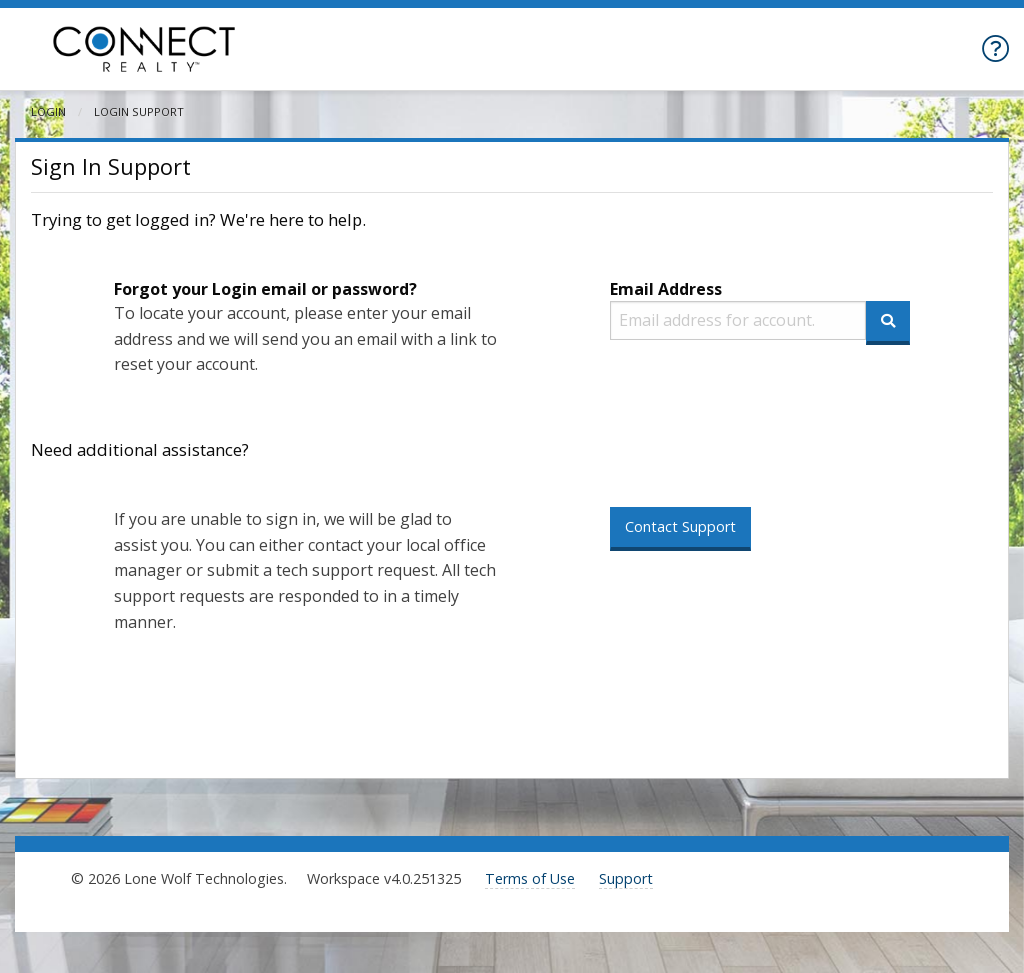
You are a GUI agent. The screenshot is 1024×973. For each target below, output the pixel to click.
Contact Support (680, 526)
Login (48, 111)
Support (626, 878)
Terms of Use (530, 878)
